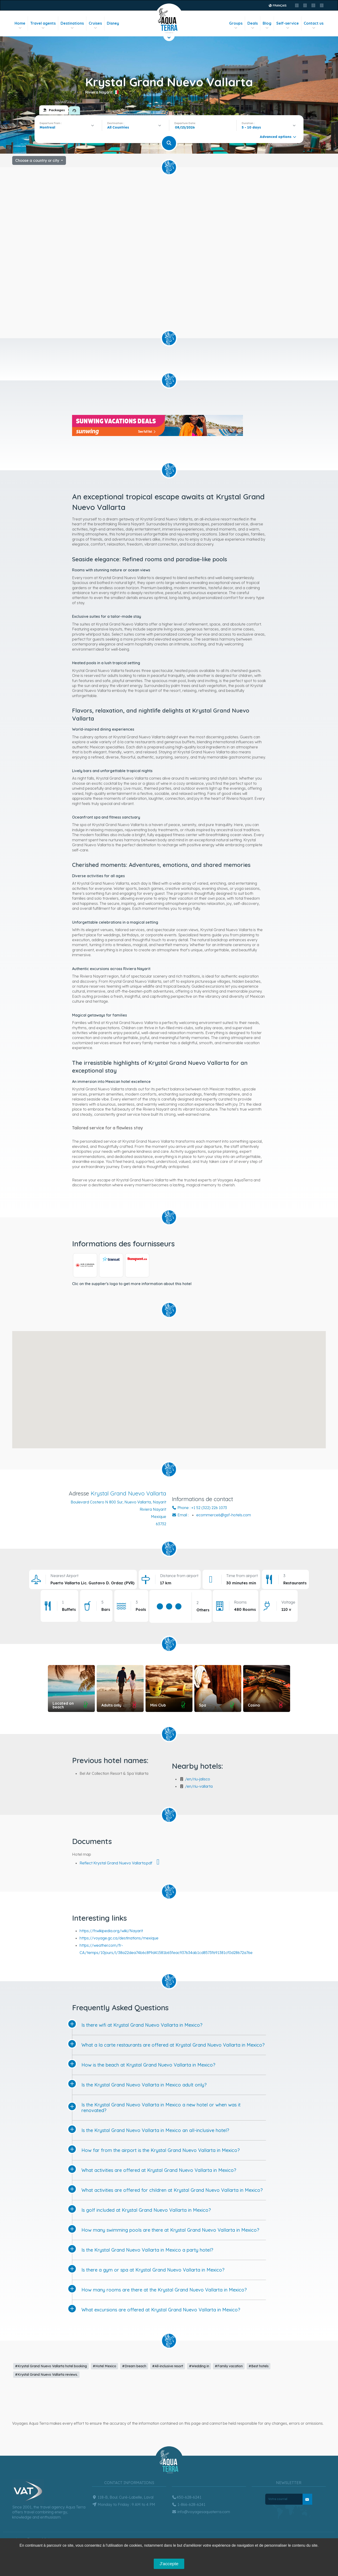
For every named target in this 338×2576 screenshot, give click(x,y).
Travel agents (43, 25)
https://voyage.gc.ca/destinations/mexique (119, 1938)
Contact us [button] (313, 25)
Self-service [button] (287, 25)
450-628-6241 (186, 2497)
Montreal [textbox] (47, 127)
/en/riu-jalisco (197, 1779)
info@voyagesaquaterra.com (201, 2511)
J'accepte (169, 2563)
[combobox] (68, 127)
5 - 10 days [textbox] (251, 127)
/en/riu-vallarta (199, 1786)
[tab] (53, 110)
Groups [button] (235, 25)
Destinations (72, 25)
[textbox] (119, 127)
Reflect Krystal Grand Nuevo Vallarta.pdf (121, 1863)
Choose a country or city (37, 160)
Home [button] (20, 25)
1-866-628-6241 (188, 2504)
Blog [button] (267, 25)
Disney (113, 23)
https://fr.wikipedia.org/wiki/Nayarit (111, 1930)
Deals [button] (252, 25)
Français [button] (277, 5)
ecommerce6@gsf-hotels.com (223, 1515)
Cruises (95, 25)
